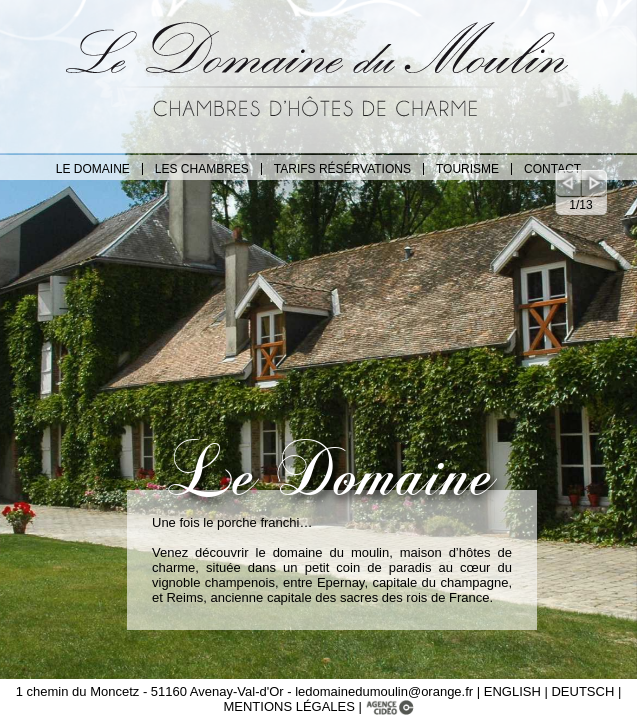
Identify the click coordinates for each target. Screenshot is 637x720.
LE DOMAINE (93, 169)
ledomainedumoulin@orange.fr (384, 691)
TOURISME (467, 169)
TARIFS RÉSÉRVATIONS (342, 169)
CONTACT (552, 169)
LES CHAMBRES (202, 169)
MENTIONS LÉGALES (290, 706)
